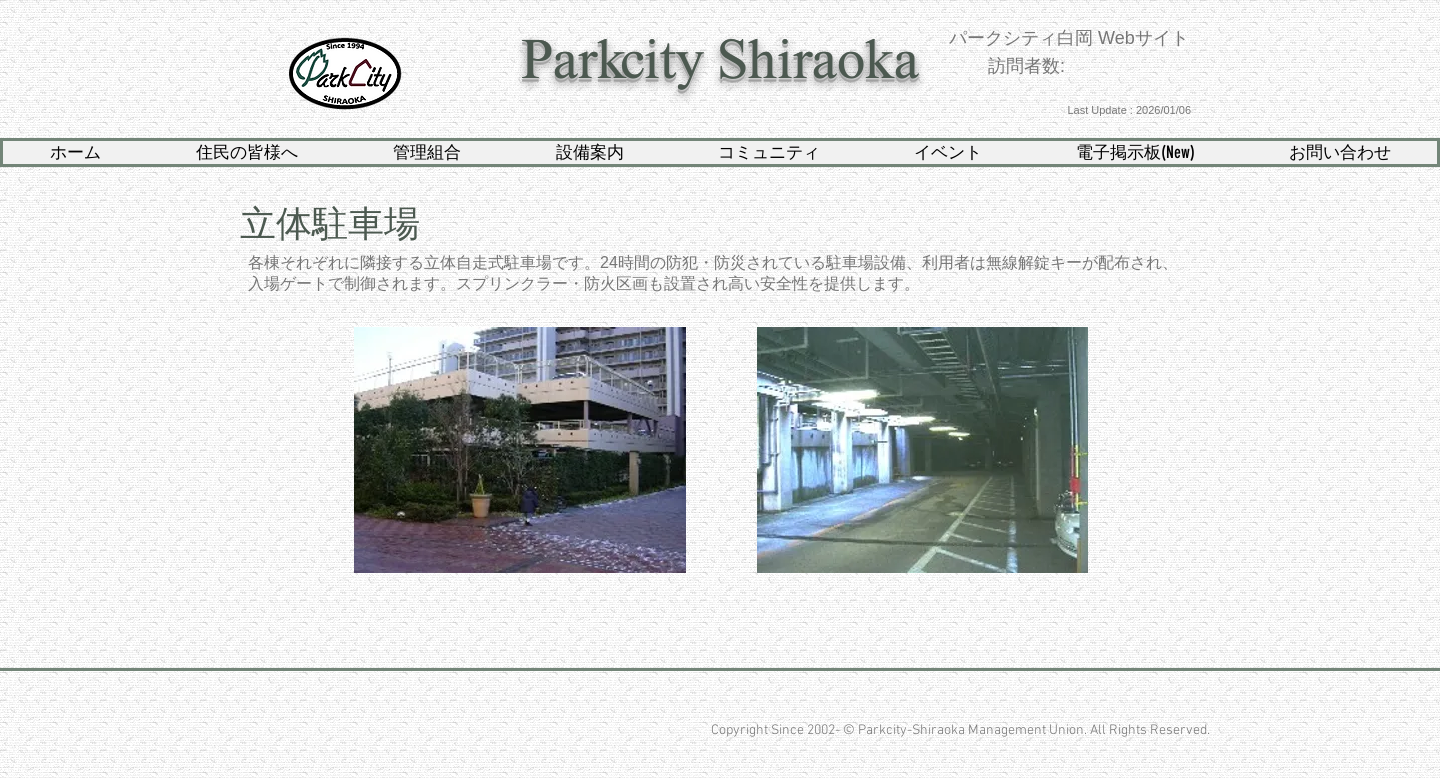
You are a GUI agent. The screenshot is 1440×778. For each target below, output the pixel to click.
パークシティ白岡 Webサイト (1069, 38)
